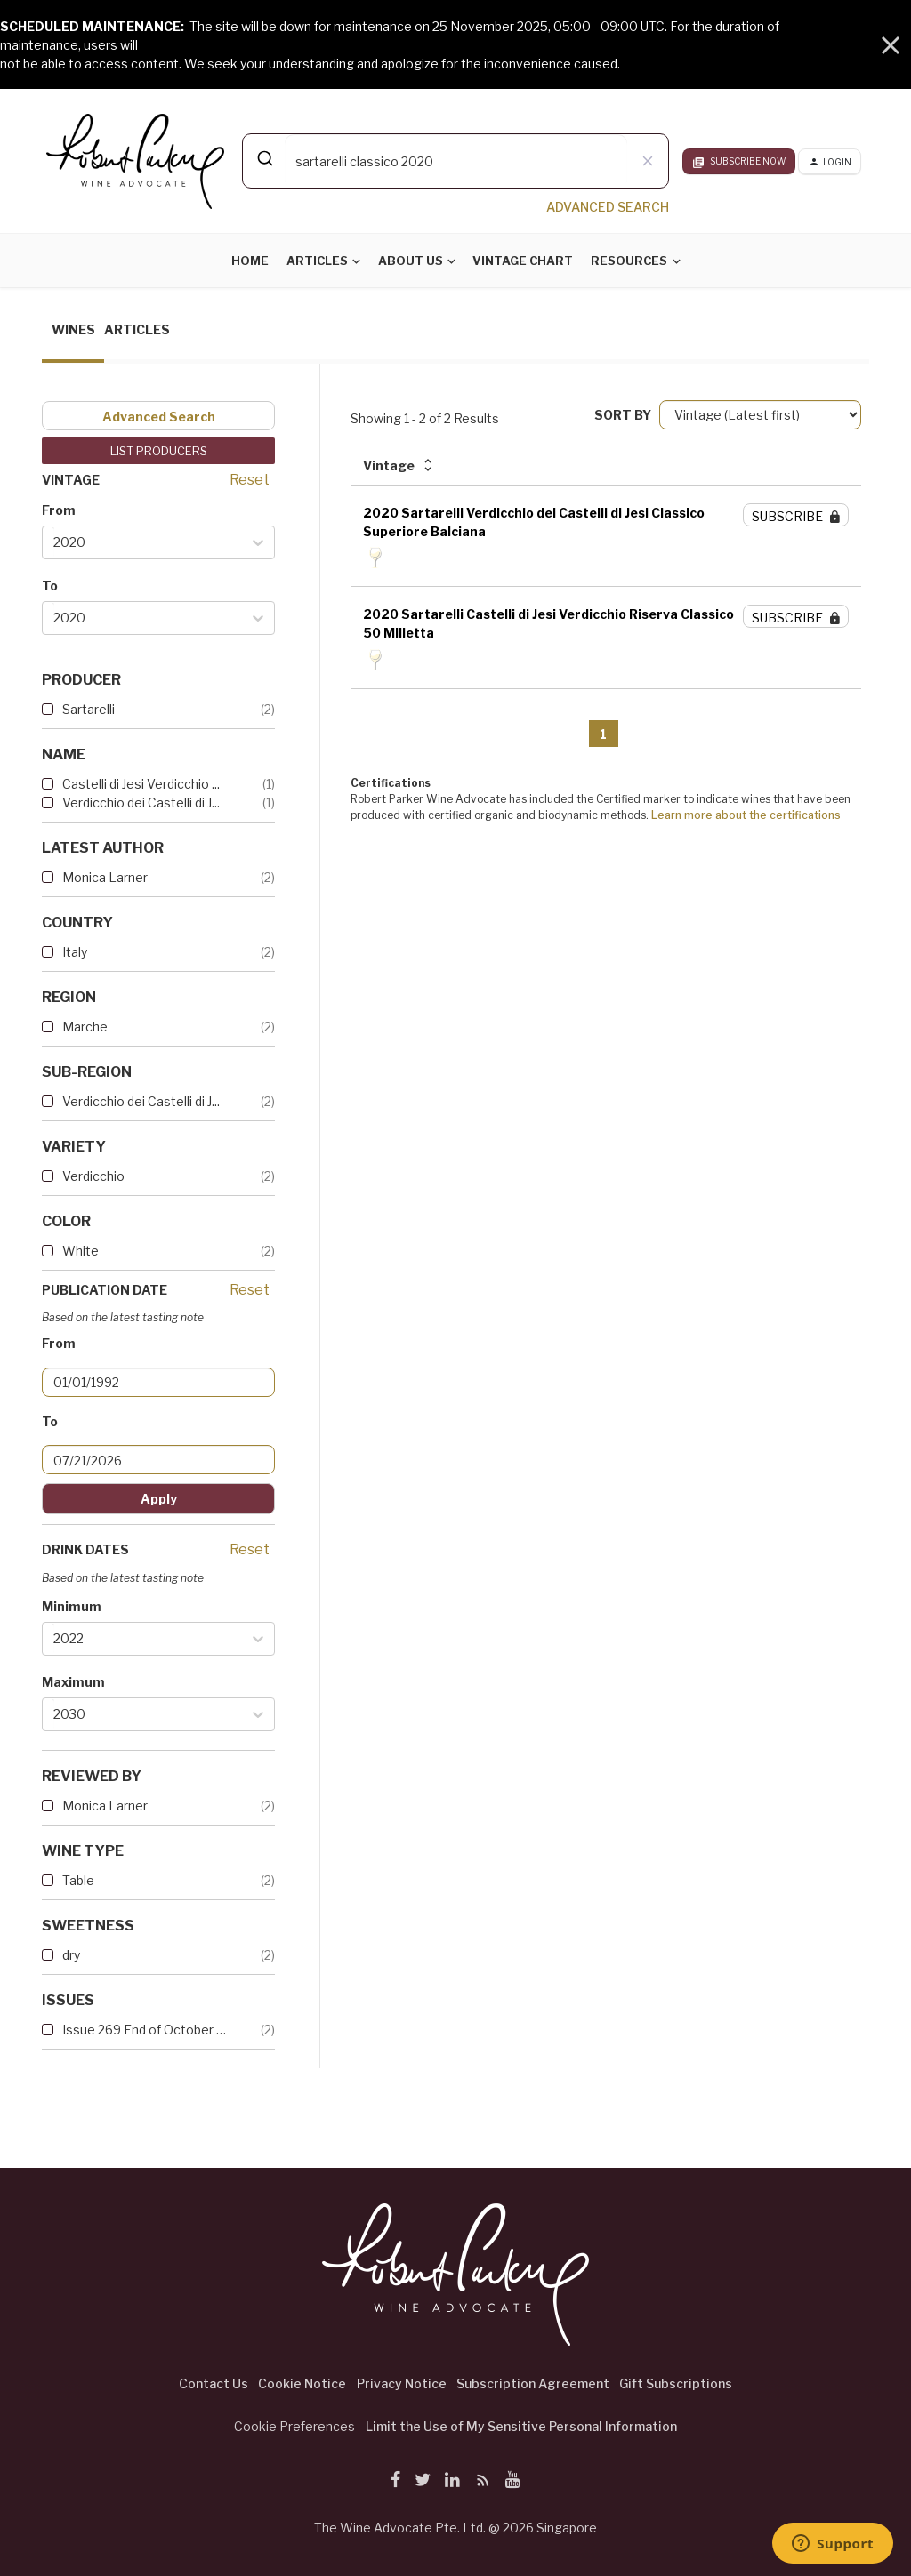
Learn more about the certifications (746, 815)
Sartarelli (88, 709)
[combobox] (455, 161)
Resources (629, 260)
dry (71, 1954)
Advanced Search (158, 416)
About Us (410, 260)
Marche (85, 1026)
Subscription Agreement (532, 2383)
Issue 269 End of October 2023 (144, 2029)
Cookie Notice (302, 2383)
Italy (74, 951)
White (80, 1250)
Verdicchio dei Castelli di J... (141, 802)
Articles (317, 260)
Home (250, 260)
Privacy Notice (402, 2383)
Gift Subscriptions (675, 2383)
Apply (159, 1498)
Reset (250, 479)
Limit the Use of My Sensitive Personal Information (521, 2426)
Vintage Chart (522, 260)
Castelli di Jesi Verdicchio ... (141, 783)
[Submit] (264, 158)
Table (78, 1880)
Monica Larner (105, 877)
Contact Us (213, 2383)
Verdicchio (93, 1176)
